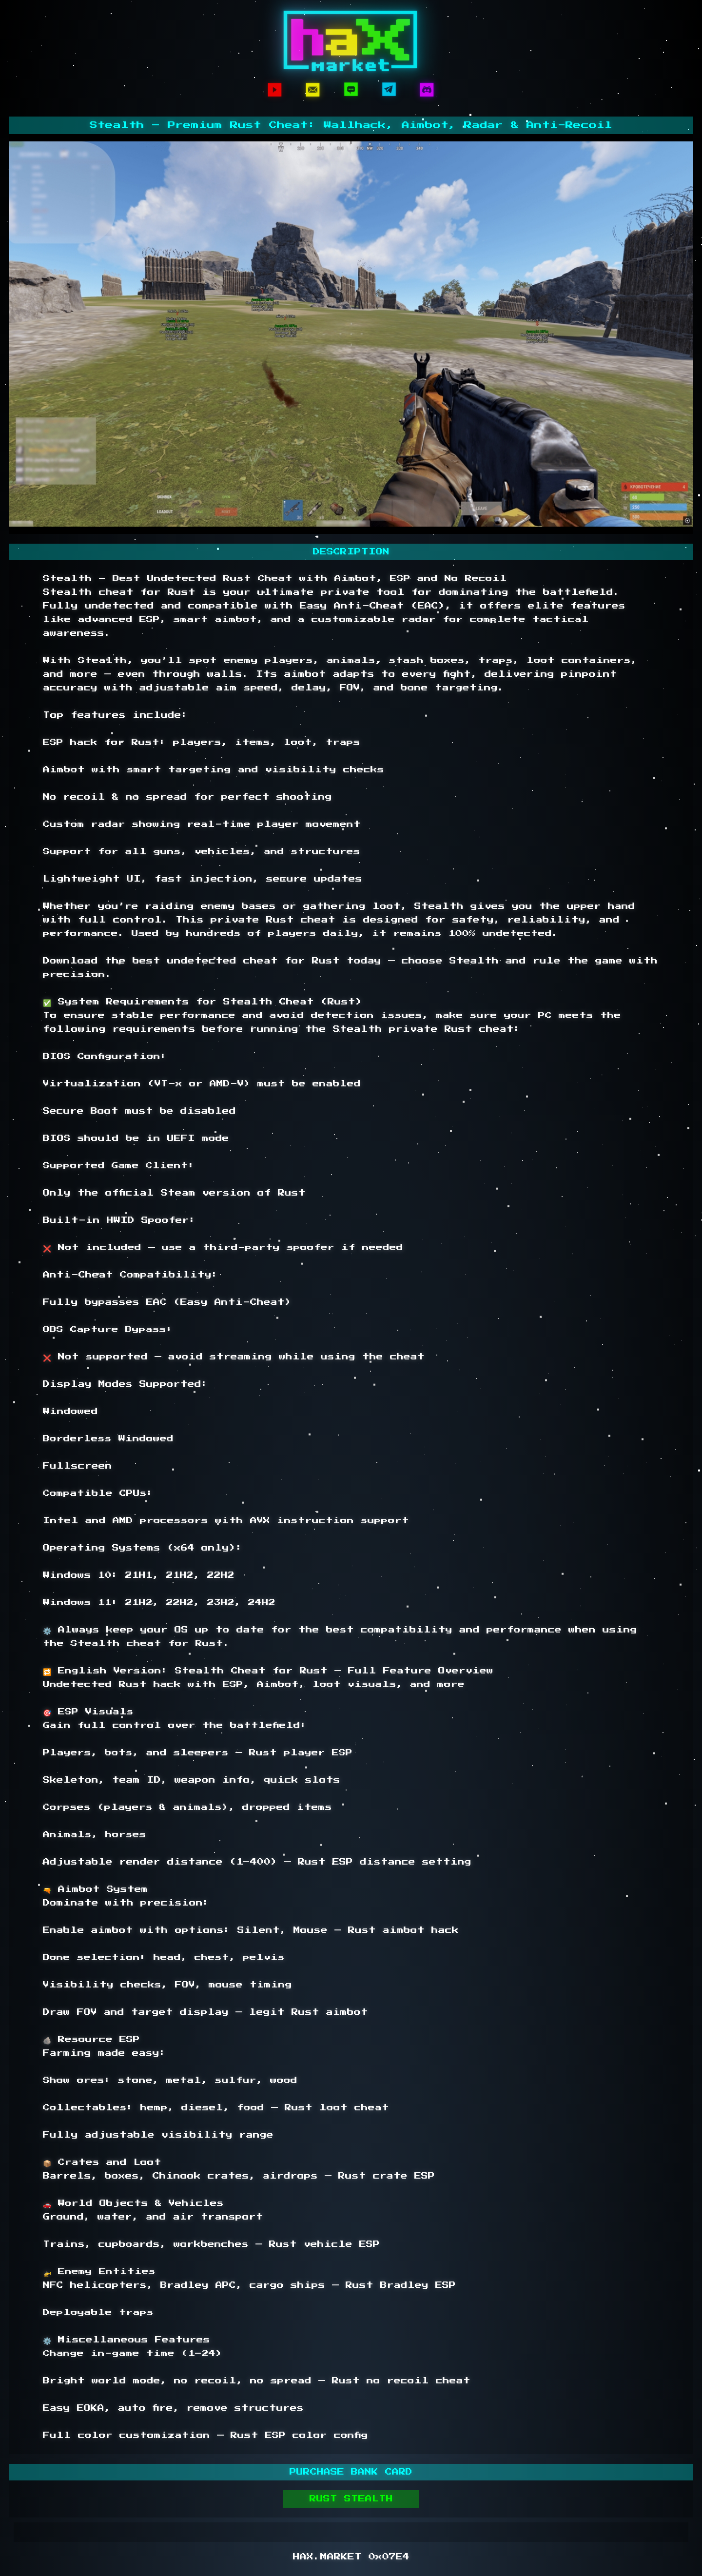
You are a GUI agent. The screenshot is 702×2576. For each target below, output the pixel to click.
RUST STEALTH (351, 2499)
